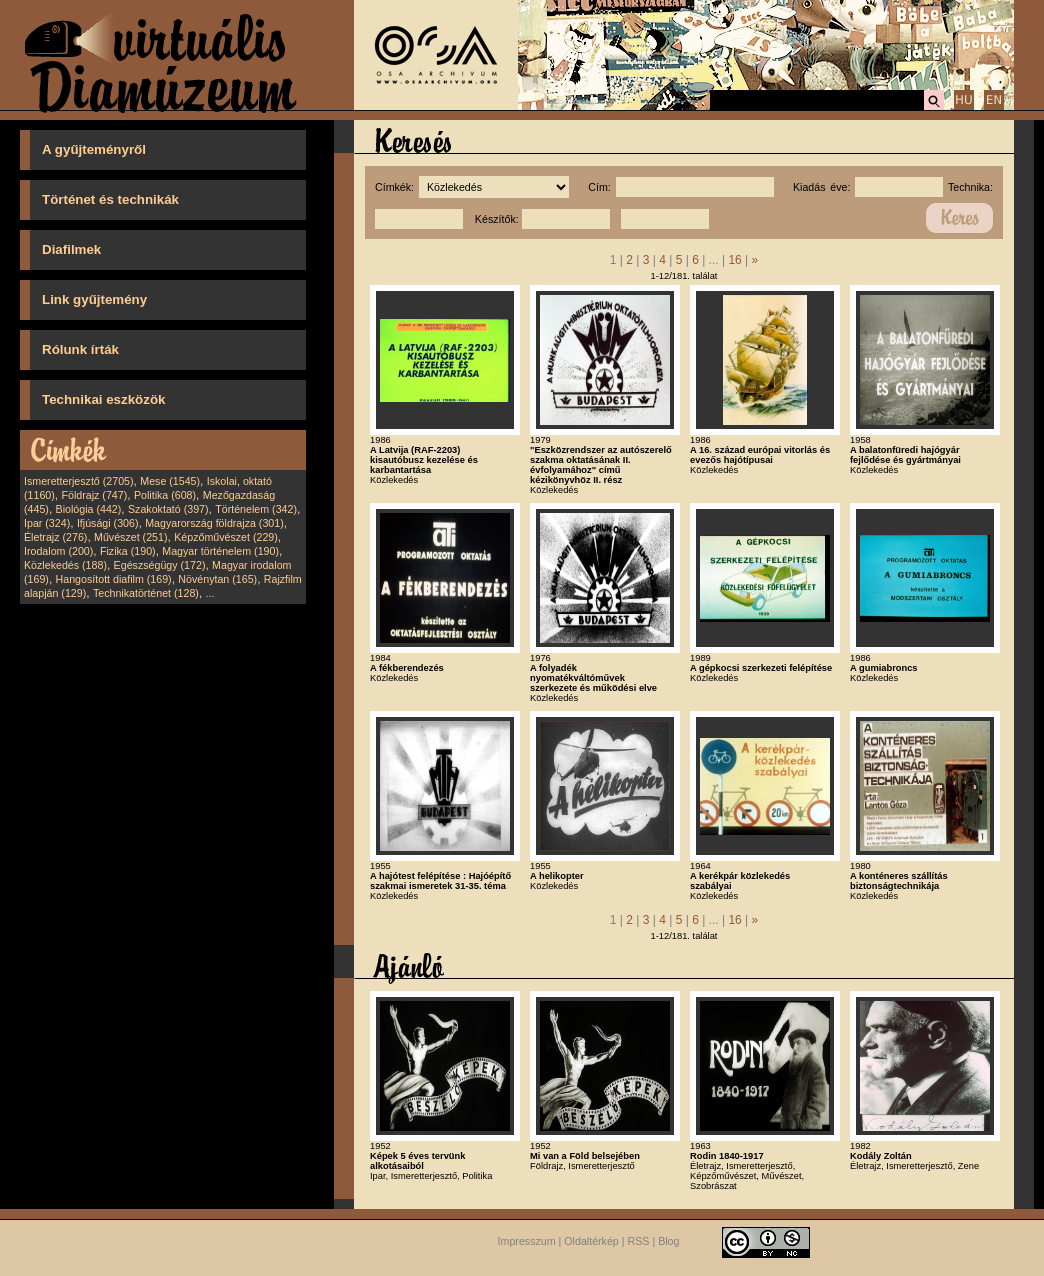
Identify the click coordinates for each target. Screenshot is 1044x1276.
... (210, 593)
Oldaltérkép (591, 1241)
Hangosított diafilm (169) (114, 579)
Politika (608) (165, 495)
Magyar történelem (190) (220, 551)
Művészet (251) (130, 537)
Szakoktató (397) (168, 509)
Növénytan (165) (217, 579)
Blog (668, 1241)
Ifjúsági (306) (108, 523)
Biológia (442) (89, 509)
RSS (639, 1241)
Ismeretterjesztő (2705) (79, 481)
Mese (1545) (170, 481)
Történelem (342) (256, 509)
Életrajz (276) (55, 537)
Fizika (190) (128, 551)
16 (734, 260)
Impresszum (527, 1241)
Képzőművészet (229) (226, 537)
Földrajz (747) (94, 495)
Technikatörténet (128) (146, 593)
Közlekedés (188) (65, 565)
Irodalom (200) (58, 551)
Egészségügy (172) (160, 565)
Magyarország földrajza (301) (214, 523)
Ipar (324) (47, 523)
